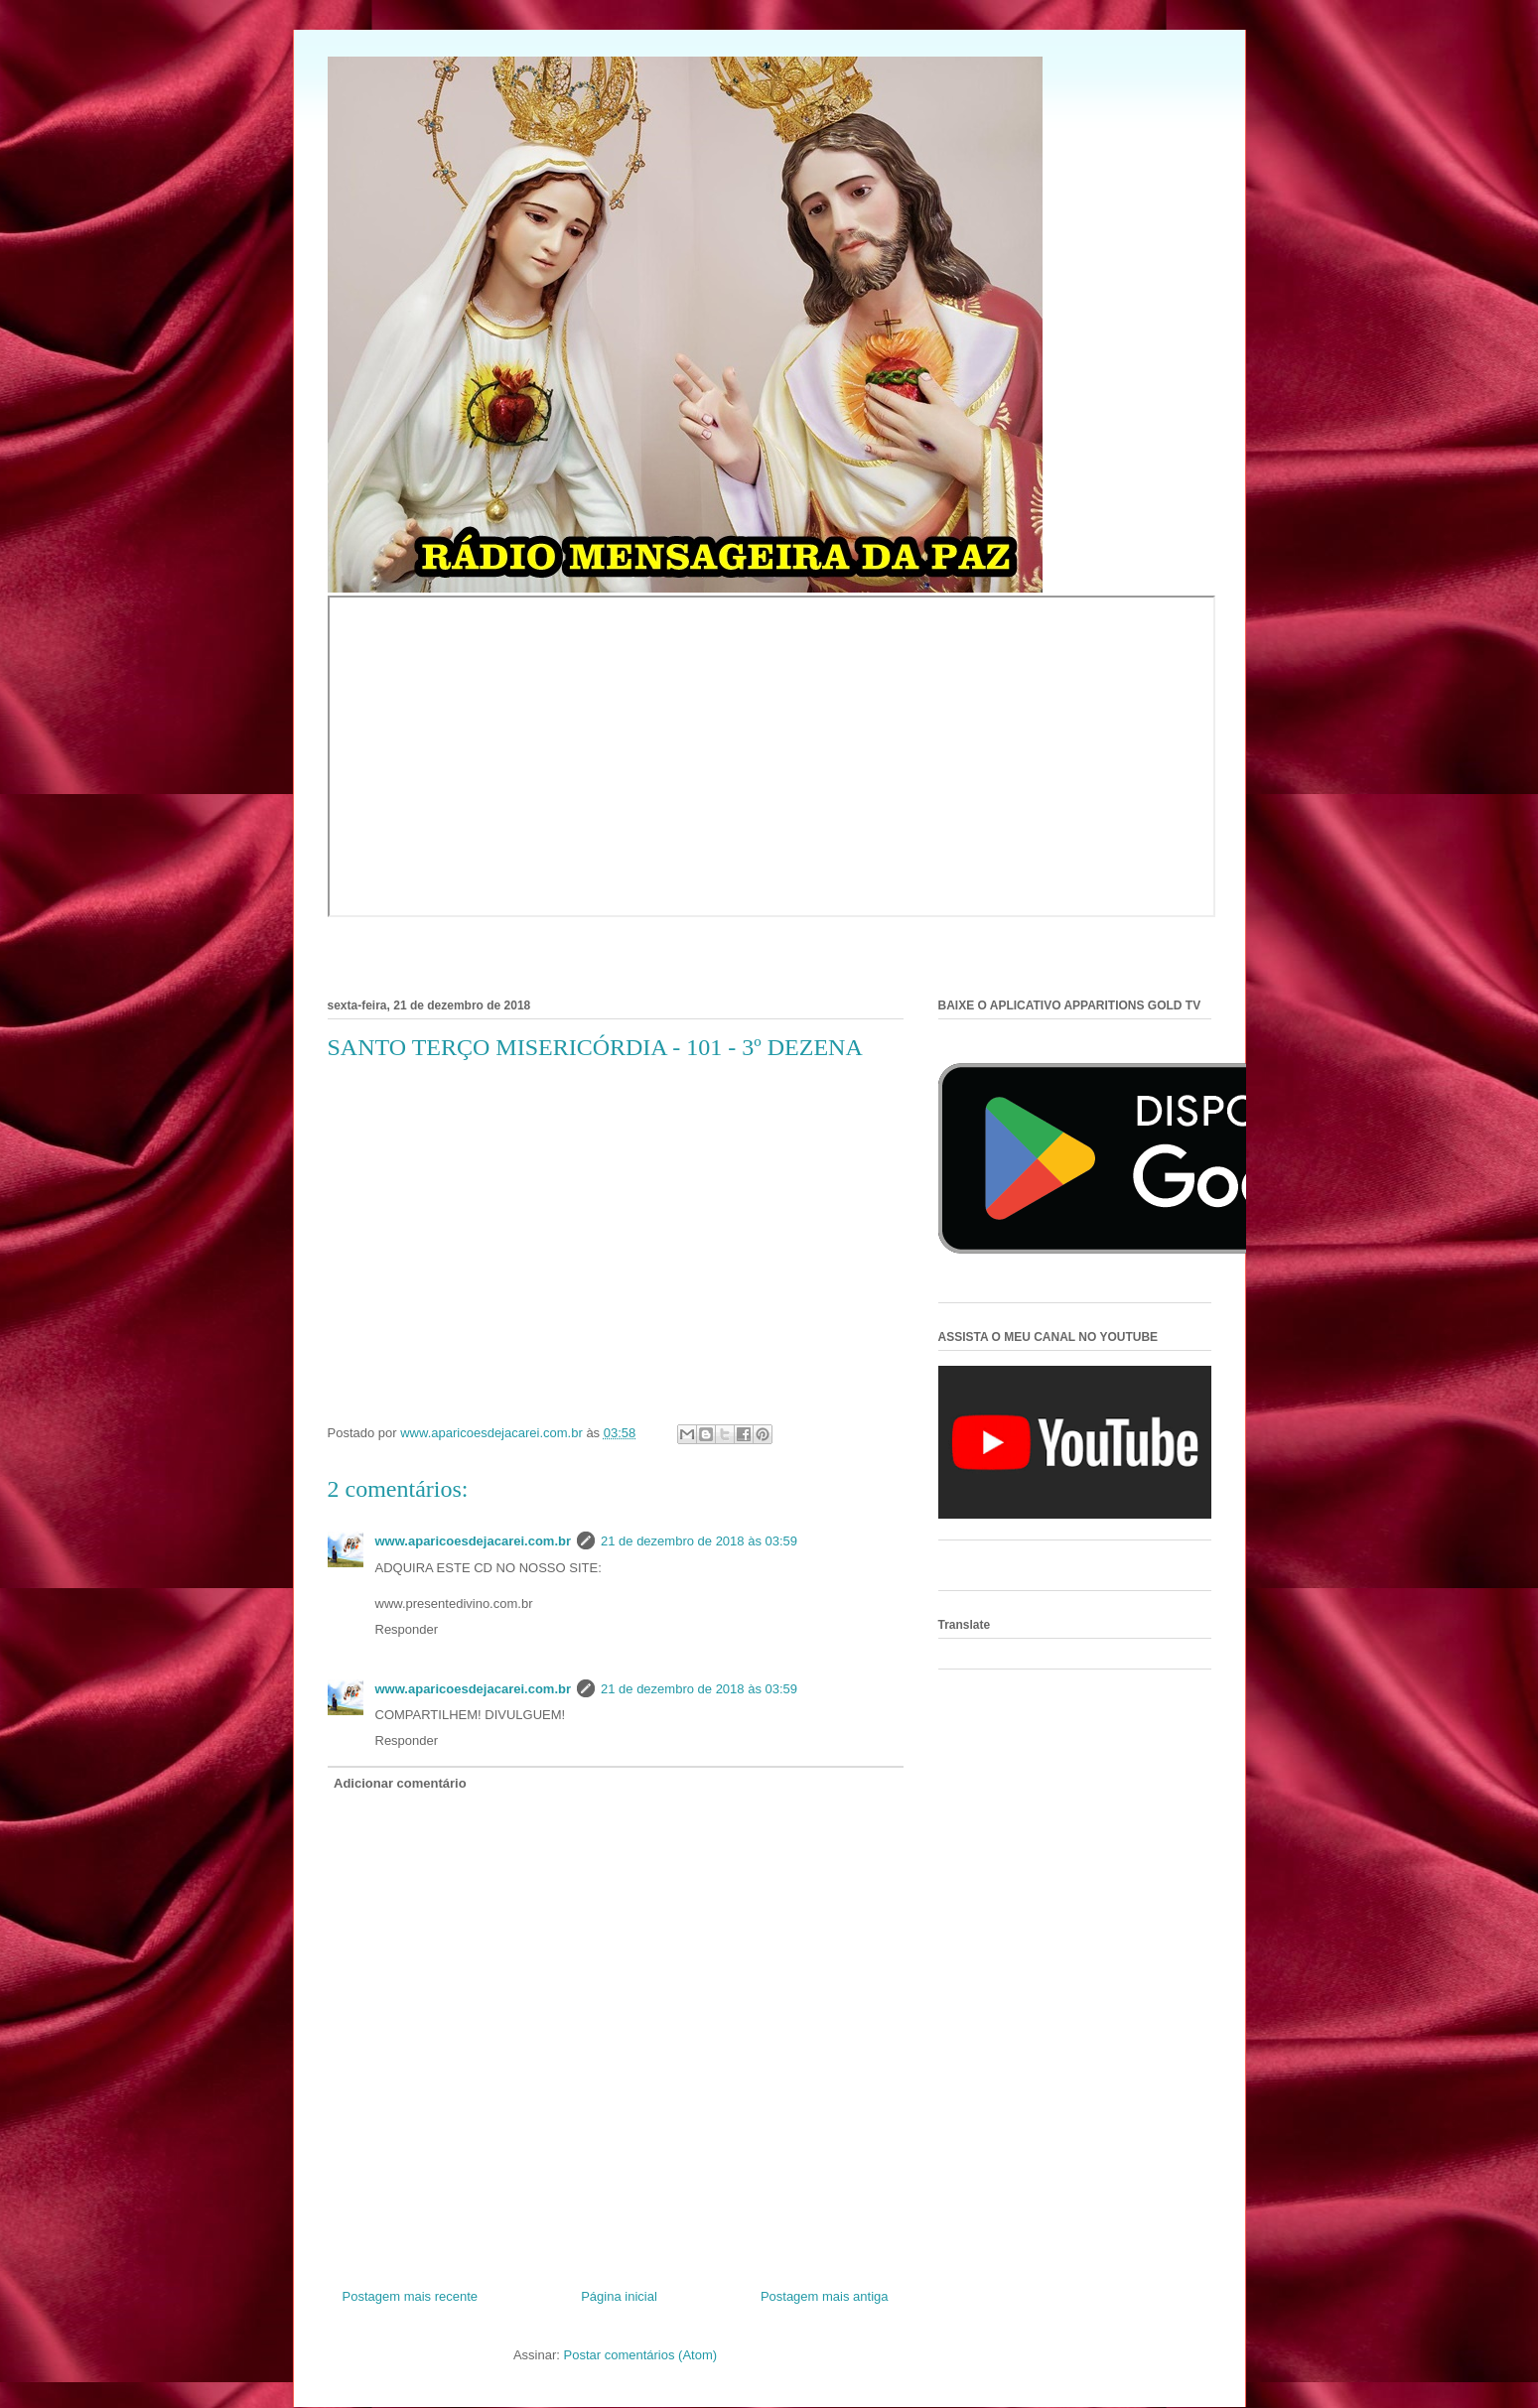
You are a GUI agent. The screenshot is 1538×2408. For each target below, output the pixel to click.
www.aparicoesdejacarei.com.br (473, 1541)
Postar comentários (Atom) (640, 2354)
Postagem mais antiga (825, 2296)
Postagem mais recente (411, 2296)
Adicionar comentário (400, 1783)
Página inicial (619, 2296)
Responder (407, 1629)
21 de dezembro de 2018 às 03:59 (699, 1541)
